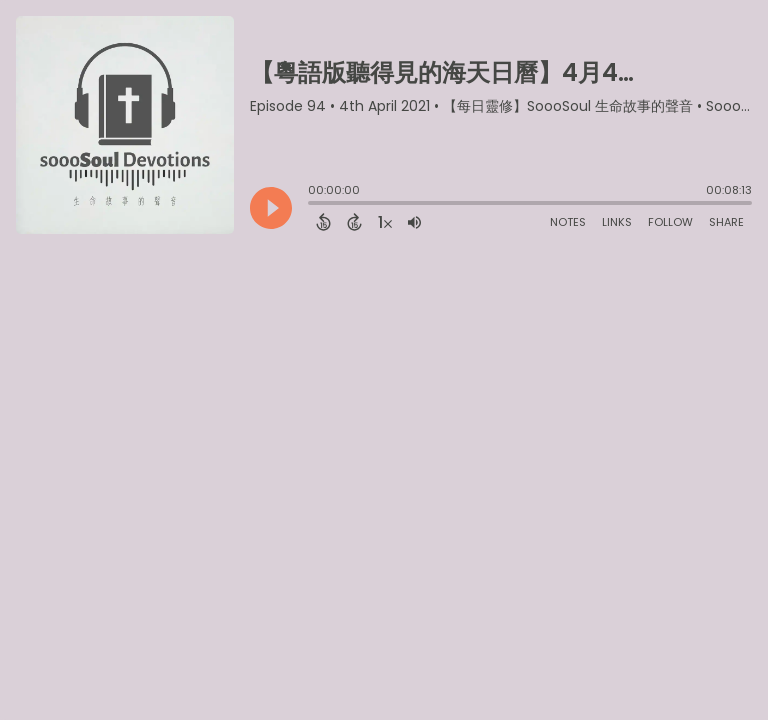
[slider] (313, 205)
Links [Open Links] (617, 222)
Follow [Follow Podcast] (670, 222)
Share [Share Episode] (726, 222)
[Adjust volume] (414, 222)
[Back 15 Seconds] (323, 222)
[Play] (271, 208)
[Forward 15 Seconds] (354, 222)
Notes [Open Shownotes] (568, 222)
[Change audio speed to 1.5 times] (385, 222)
